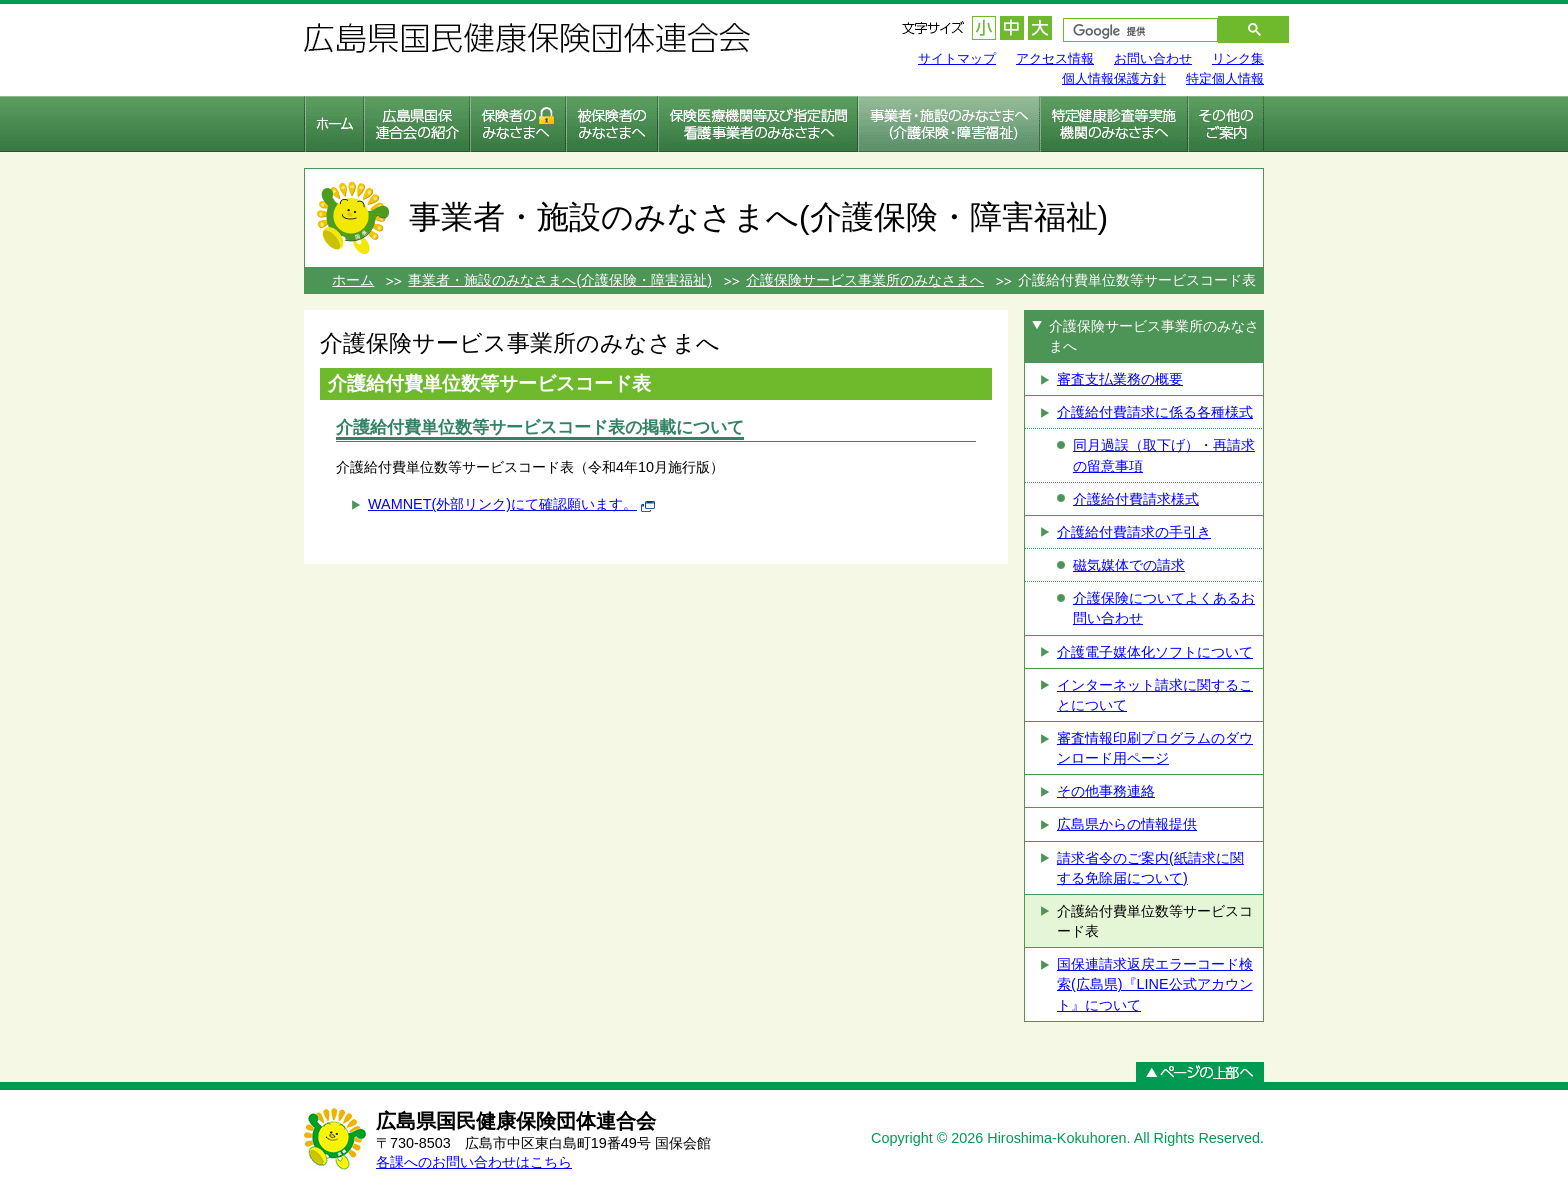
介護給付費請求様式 (1136, 499)
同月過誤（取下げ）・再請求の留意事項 (1164, 455)
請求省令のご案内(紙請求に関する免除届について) (1150, 868)
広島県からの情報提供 (1127, 824)
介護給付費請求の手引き (1134, 532)
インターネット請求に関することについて (1155, 695)
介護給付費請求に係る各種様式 (1155, 412)
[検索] (1130, 32)
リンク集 (1238, 58)
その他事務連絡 (1106, 791)
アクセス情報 (1055, 58)
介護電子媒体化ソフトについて (1155, 652)
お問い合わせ (1153, 58)
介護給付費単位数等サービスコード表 (1155, 921)
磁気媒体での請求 (1129, 565)
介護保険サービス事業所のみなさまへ (865, 280)
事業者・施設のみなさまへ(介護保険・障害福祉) (560, 280)
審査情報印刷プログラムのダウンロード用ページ (1155, 748)
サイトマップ (957, 58)
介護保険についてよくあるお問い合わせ (1164, 608)
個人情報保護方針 (1114, 78)
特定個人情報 (1225, 78)
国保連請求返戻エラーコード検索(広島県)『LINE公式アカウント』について (1155, 984)
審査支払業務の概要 (1120, 379)
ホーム (353, 280)
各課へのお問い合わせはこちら (474, 1162)
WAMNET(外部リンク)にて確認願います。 (502, 504)
